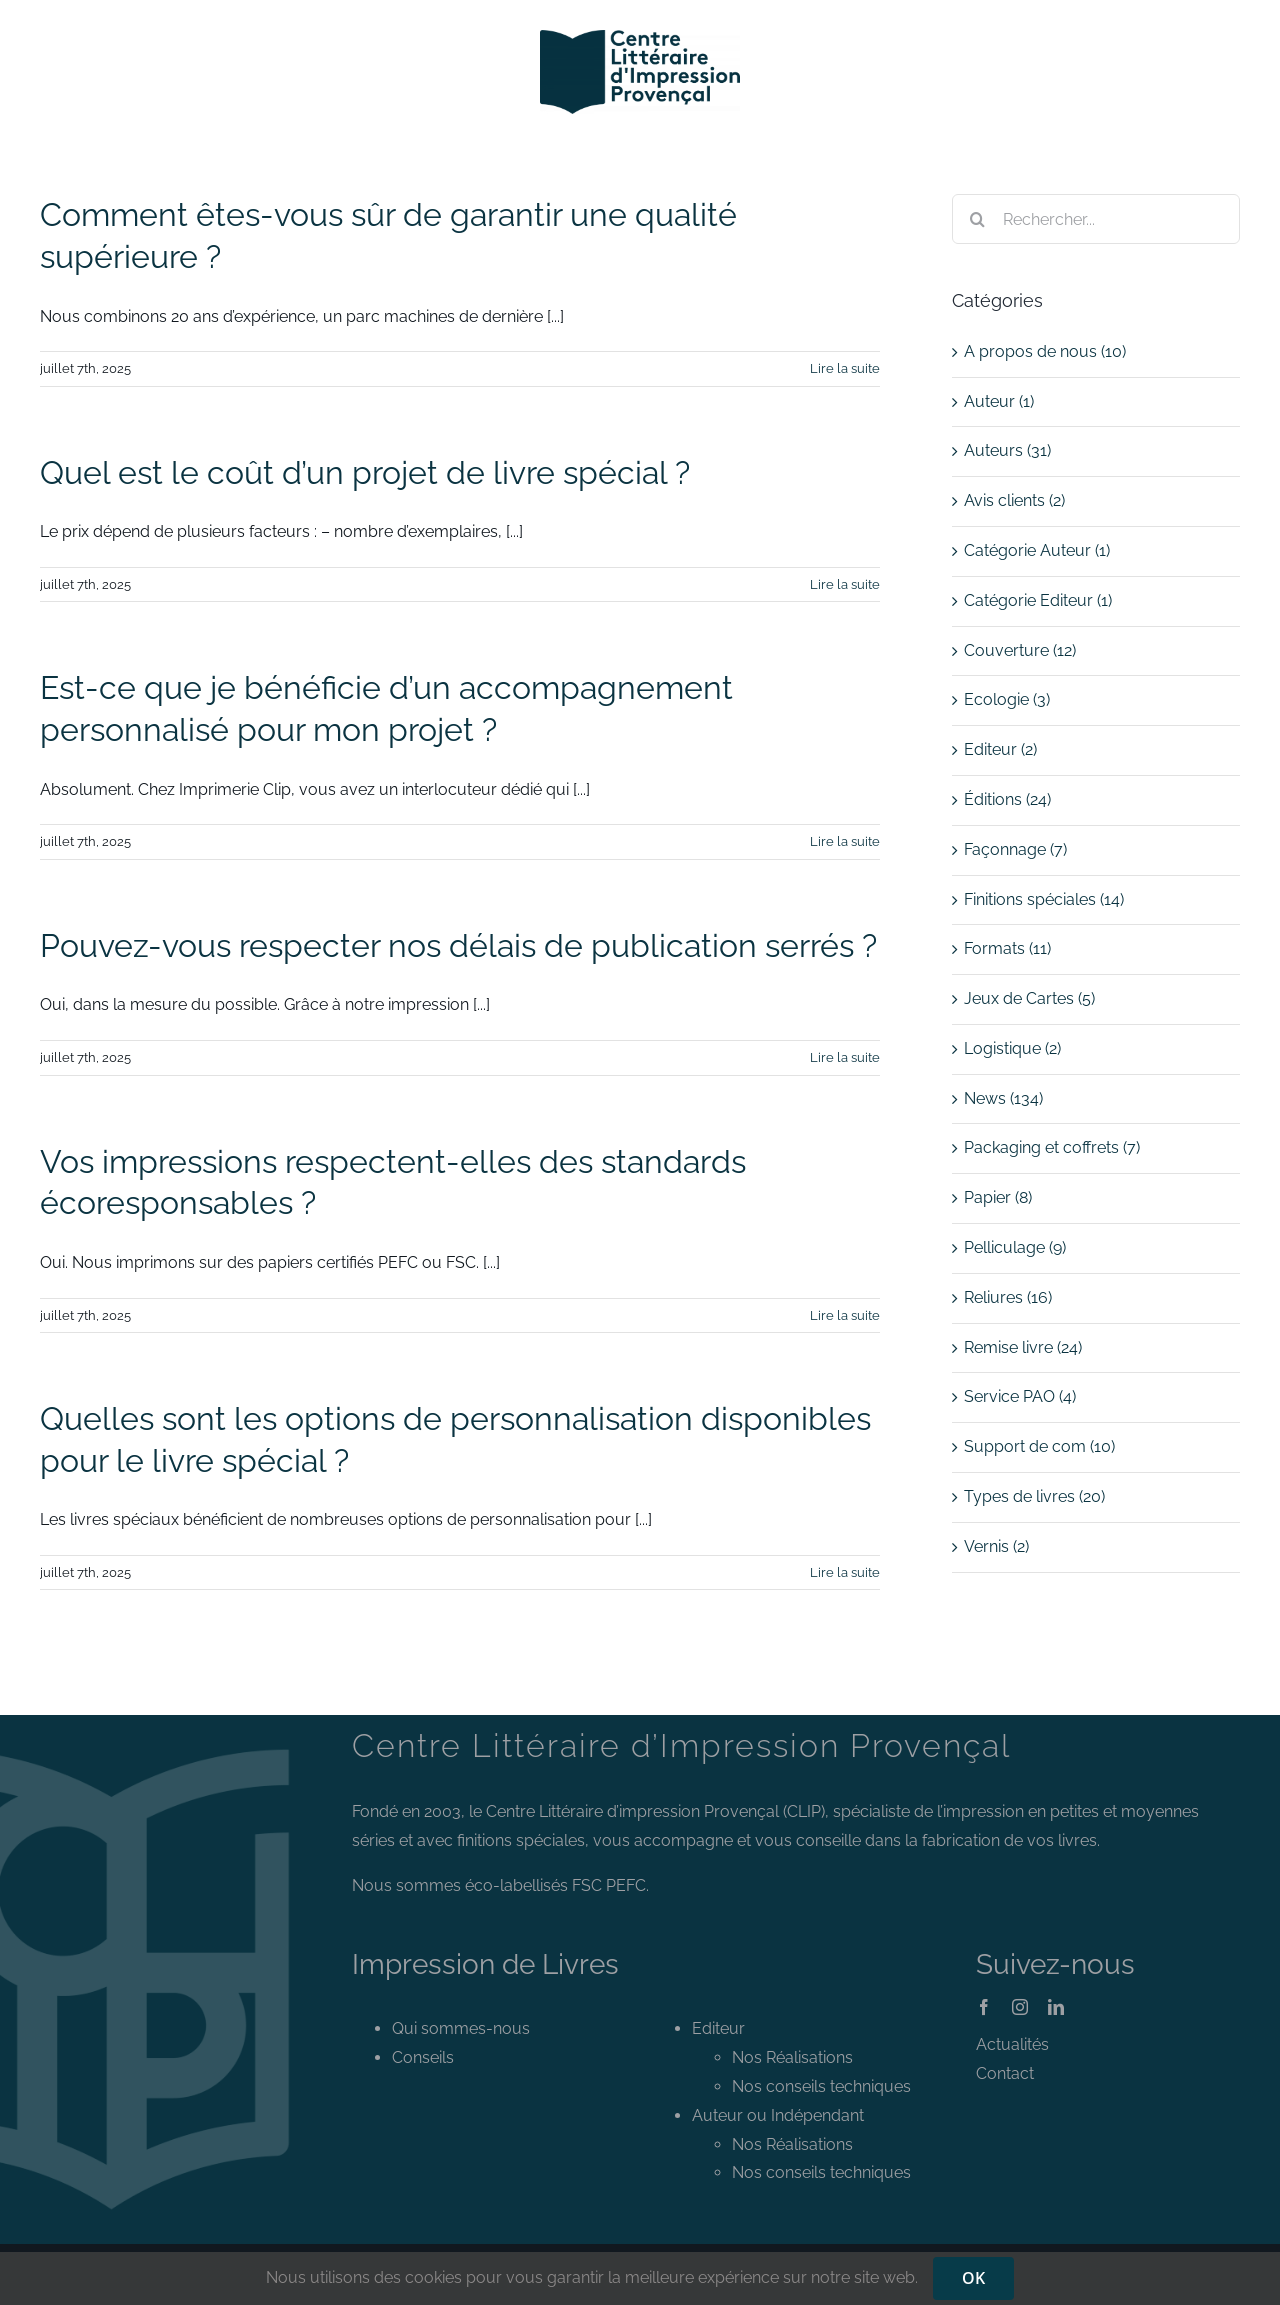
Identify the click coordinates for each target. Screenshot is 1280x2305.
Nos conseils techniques (821, 2086)
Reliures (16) (1008, 1297)
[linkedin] (1056, 2007)
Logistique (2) (1012, 1048)
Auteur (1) (999, 401)
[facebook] (984, 2007)
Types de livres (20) (1034, 1496)
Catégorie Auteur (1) (1037, 550)
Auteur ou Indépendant (778, 2115)
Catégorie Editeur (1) (1038, 600)
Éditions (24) (1007, 799)
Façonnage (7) (1015, 849)
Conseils (423, 2057)
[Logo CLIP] (640, 37)
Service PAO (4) (1020, 1396)
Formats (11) (1007, 948)
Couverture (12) (1020, 650)
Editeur (718, 2028)
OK (973, 2278)
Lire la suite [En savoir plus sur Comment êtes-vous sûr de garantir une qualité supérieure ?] (845, 368)
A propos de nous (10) (1045, 351)
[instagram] (1020, 2007)
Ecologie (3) (1007, 699)
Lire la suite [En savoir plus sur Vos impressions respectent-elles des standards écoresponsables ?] (845, 1315)
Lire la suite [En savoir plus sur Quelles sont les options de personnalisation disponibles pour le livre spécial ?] (845, 1572)
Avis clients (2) (1014, 500)
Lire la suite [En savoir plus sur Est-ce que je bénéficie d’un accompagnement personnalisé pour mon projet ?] (845, 841)
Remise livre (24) (1023, 1347)
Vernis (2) (996, 1546)
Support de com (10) (1039, 1446)
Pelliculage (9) (1015, 1247)
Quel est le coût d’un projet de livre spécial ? (365, 472)
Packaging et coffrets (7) (1052, 1147)
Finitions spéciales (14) (1044, 899)
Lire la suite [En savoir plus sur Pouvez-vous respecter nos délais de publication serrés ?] (845, 1057)
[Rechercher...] (1096, 219)
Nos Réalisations (792, 2057)
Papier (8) (998, 1197)
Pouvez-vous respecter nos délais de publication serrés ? (458, 945)
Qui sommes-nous (461, 2028)
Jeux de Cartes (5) (1029, 998)
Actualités (1012, 2044)
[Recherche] (977, 219)
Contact (1005, 2073)
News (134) (1003, 1098)
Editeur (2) (1000, 749)
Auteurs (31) (1007, 450)
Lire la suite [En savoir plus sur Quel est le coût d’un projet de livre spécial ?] (845, 584)
